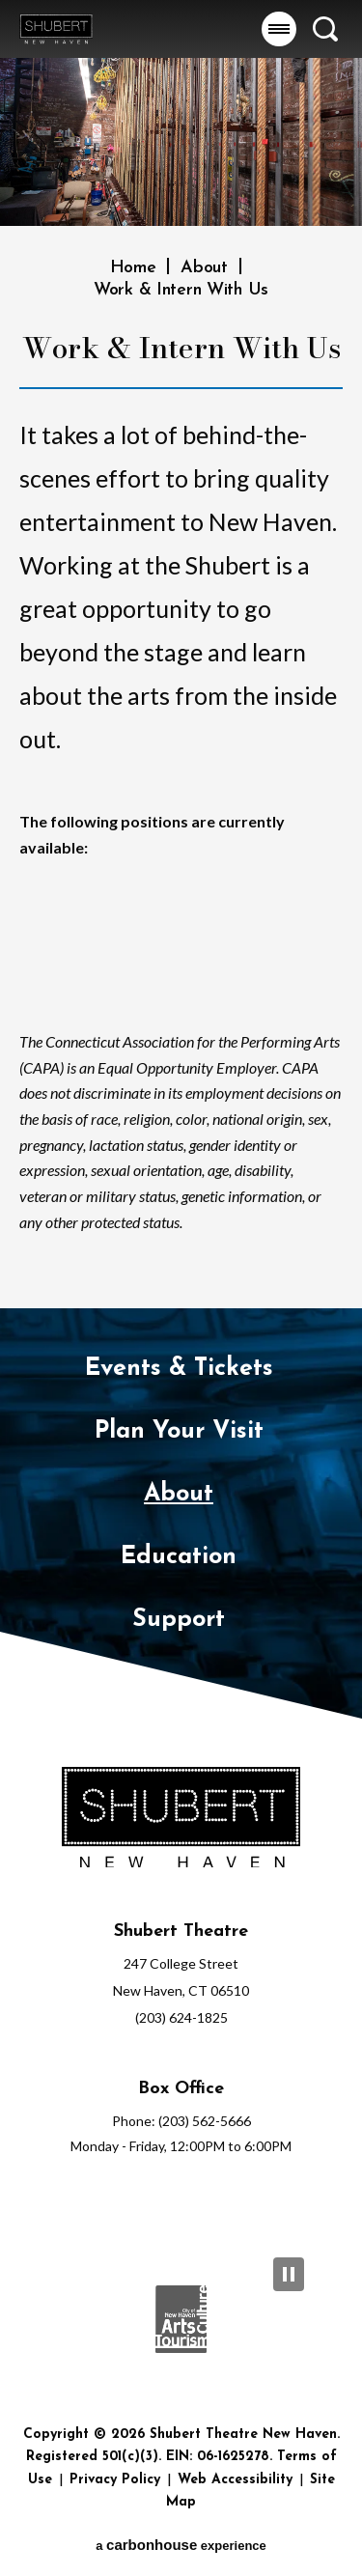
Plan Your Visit (179, 1431)
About (204, 268)
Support (178, 1620)
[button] (279, 29)
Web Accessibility (235, 2480)
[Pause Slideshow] (288, 2274)
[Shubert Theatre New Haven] (181, 1819)
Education (179, 1557)
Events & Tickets (179, 1369)
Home (133, 268)
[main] (181, 654)
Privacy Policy (115, 2480)
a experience (181, 2544)
